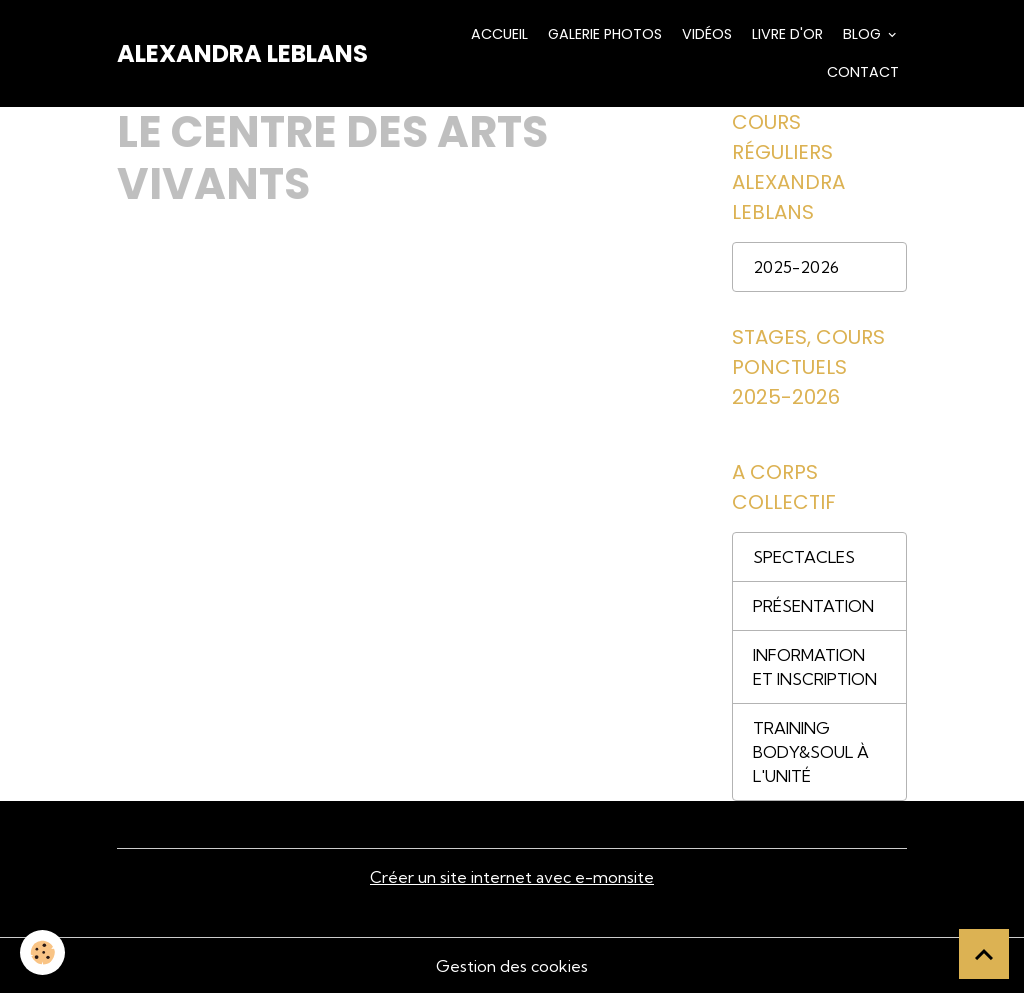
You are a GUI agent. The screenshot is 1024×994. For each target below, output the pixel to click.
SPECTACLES (804, 557)
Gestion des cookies (512, 966)
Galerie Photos (603, 34)
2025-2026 (796, 267)
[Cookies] (42, 952)
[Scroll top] (984, 954)
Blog (862, 34)
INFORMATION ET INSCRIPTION (815, 667)
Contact (861, 72)
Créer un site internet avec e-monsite (512, 877)
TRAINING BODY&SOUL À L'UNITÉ (811, 752)
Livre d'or (785, 34)
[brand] (242, 54)
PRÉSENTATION (813, 606)
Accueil (497, 34)
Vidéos (705, 34)
